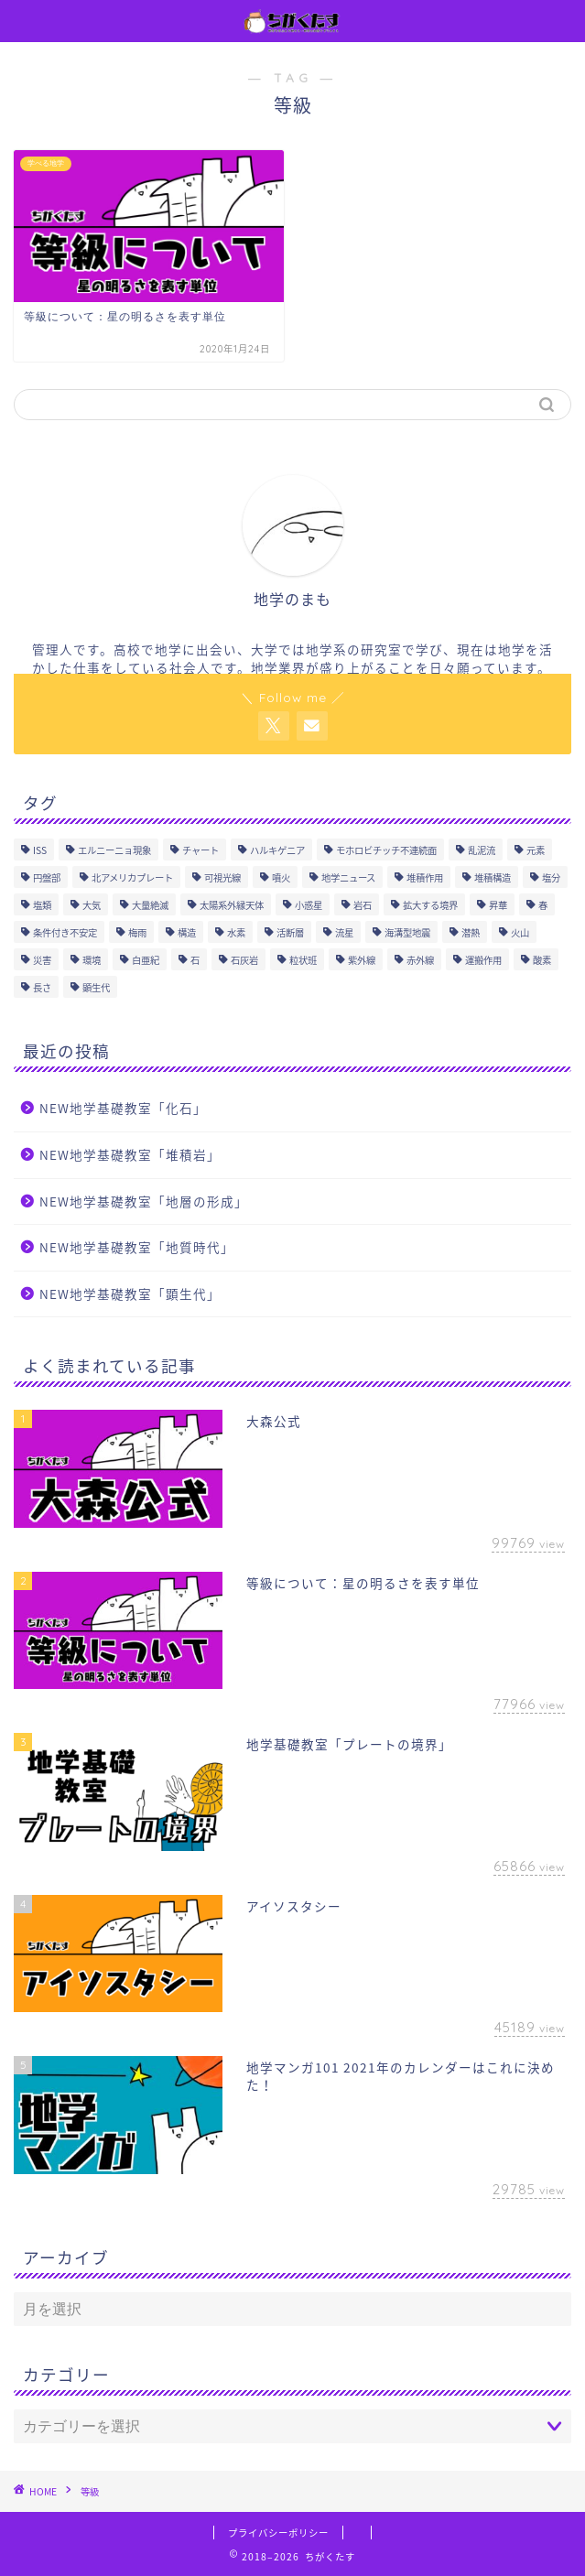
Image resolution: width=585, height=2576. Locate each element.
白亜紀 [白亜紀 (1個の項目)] (145, 960)
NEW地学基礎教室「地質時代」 (136, 1247)
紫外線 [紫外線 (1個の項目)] (361, 960)
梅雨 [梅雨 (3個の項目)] (137, 932)
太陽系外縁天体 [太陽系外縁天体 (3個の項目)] (232, 905)
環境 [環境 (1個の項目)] (91, 960)
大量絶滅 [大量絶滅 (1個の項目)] (150, 905)
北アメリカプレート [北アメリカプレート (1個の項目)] (132, 877)
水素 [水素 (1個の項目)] (236, 932)
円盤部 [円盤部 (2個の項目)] (46, 877)
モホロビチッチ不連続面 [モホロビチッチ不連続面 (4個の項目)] (386, 850)
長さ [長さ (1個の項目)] (42, 987)
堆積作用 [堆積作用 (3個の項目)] (424, 877)
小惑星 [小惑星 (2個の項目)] (308, 905)
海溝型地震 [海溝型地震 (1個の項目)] (407, 932)
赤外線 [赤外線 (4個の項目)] (420, 960)
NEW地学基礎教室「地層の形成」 (143, 1201)
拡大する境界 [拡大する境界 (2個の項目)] (430, 905)
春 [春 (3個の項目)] (542, 905)
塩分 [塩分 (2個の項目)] (551, 877)
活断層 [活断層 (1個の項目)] (290, 932)
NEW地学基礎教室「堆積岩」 (130, 1154)
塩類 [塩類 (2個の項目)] (42, 905)
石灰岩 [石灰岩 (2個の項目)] (244, 960)
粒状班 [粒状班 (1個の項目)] (303, 960)
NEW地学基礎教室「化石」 (123, 1108)
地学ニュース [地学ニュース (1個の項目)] (348, 877)
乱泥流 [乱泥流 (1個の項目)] (481, 850)
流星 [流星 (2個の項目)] (344, 932)
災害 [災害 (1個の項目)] (42, 960)
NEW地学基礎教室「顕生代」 (130, 1293)
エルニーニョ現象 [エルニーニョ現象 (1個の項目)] (114, 850)
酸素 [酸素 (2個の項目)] (542, 960)
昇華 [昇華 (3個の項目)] (498, 905)
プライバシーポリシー (278, 2532)
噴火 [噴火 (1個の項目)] (281, 877)
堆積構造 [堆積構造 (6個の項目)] (492, 877)
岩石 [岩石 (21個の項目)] (362, 905)
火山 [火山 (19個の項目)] (520, 932)
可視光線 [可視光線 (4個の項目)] (222, 877)
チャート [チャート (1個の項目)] (200, 850)
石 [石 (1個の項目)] (195, 960)
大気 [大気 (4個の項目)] (91, 905)
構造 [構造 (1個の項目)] (187, 932)
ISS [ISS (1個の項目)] (40, 850)
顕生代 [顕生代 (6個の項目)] (96, 987)
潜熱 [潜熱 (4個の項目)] (470, 932)
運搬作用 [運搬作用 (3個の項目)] (483, 960)
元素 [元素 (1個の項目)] (535, 850)
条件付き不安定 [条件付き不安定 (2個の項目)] (65, 932)
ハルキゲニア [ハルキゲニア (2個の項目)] (277, 850)
